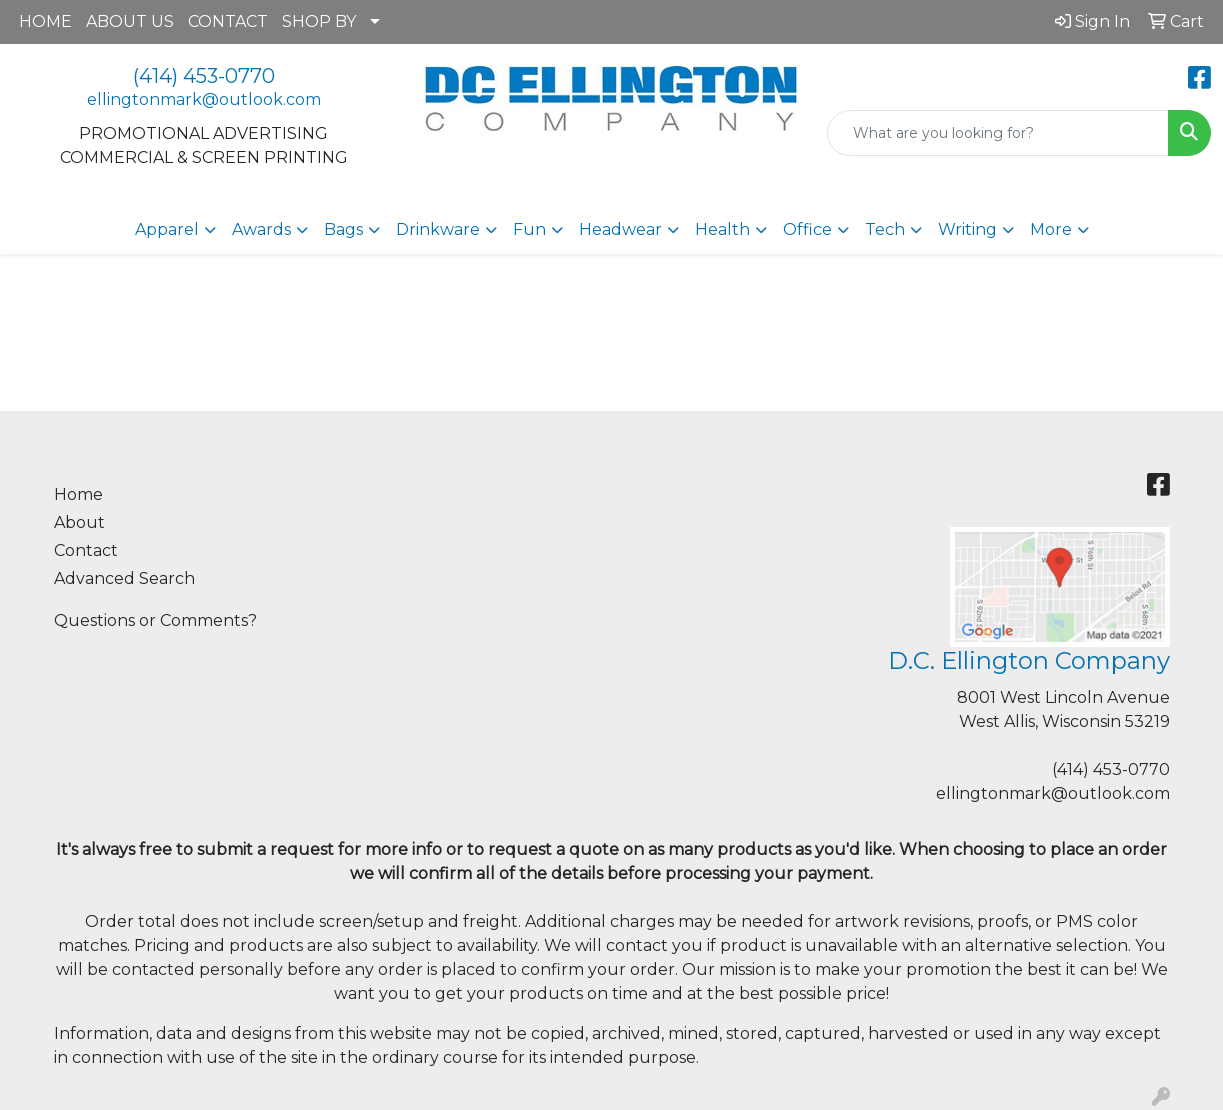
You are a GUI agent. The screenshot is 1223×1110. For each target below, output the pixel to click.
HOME (45, 21)
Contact (86, 550)
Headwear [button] (620, 229)
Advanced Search (124, 578)
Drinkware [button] (438, 229)
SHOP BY (319, 21)
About (79, 522)
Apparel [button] (167, 229)
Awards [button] (261, 229)
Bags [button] (343, 229)
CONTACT (228, 21)
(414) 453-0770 (204, 76)
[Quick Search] (998, 133)
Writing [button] (967, 229)
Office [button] (807, 229)
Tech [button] (885, 229)
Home (78, 494)
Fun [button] (529, 229)
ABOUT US (130, 21)
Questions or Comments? (155, 620)
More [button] (1051, 229)
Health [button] (722, 229)
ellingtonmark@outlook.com (204, 99)
